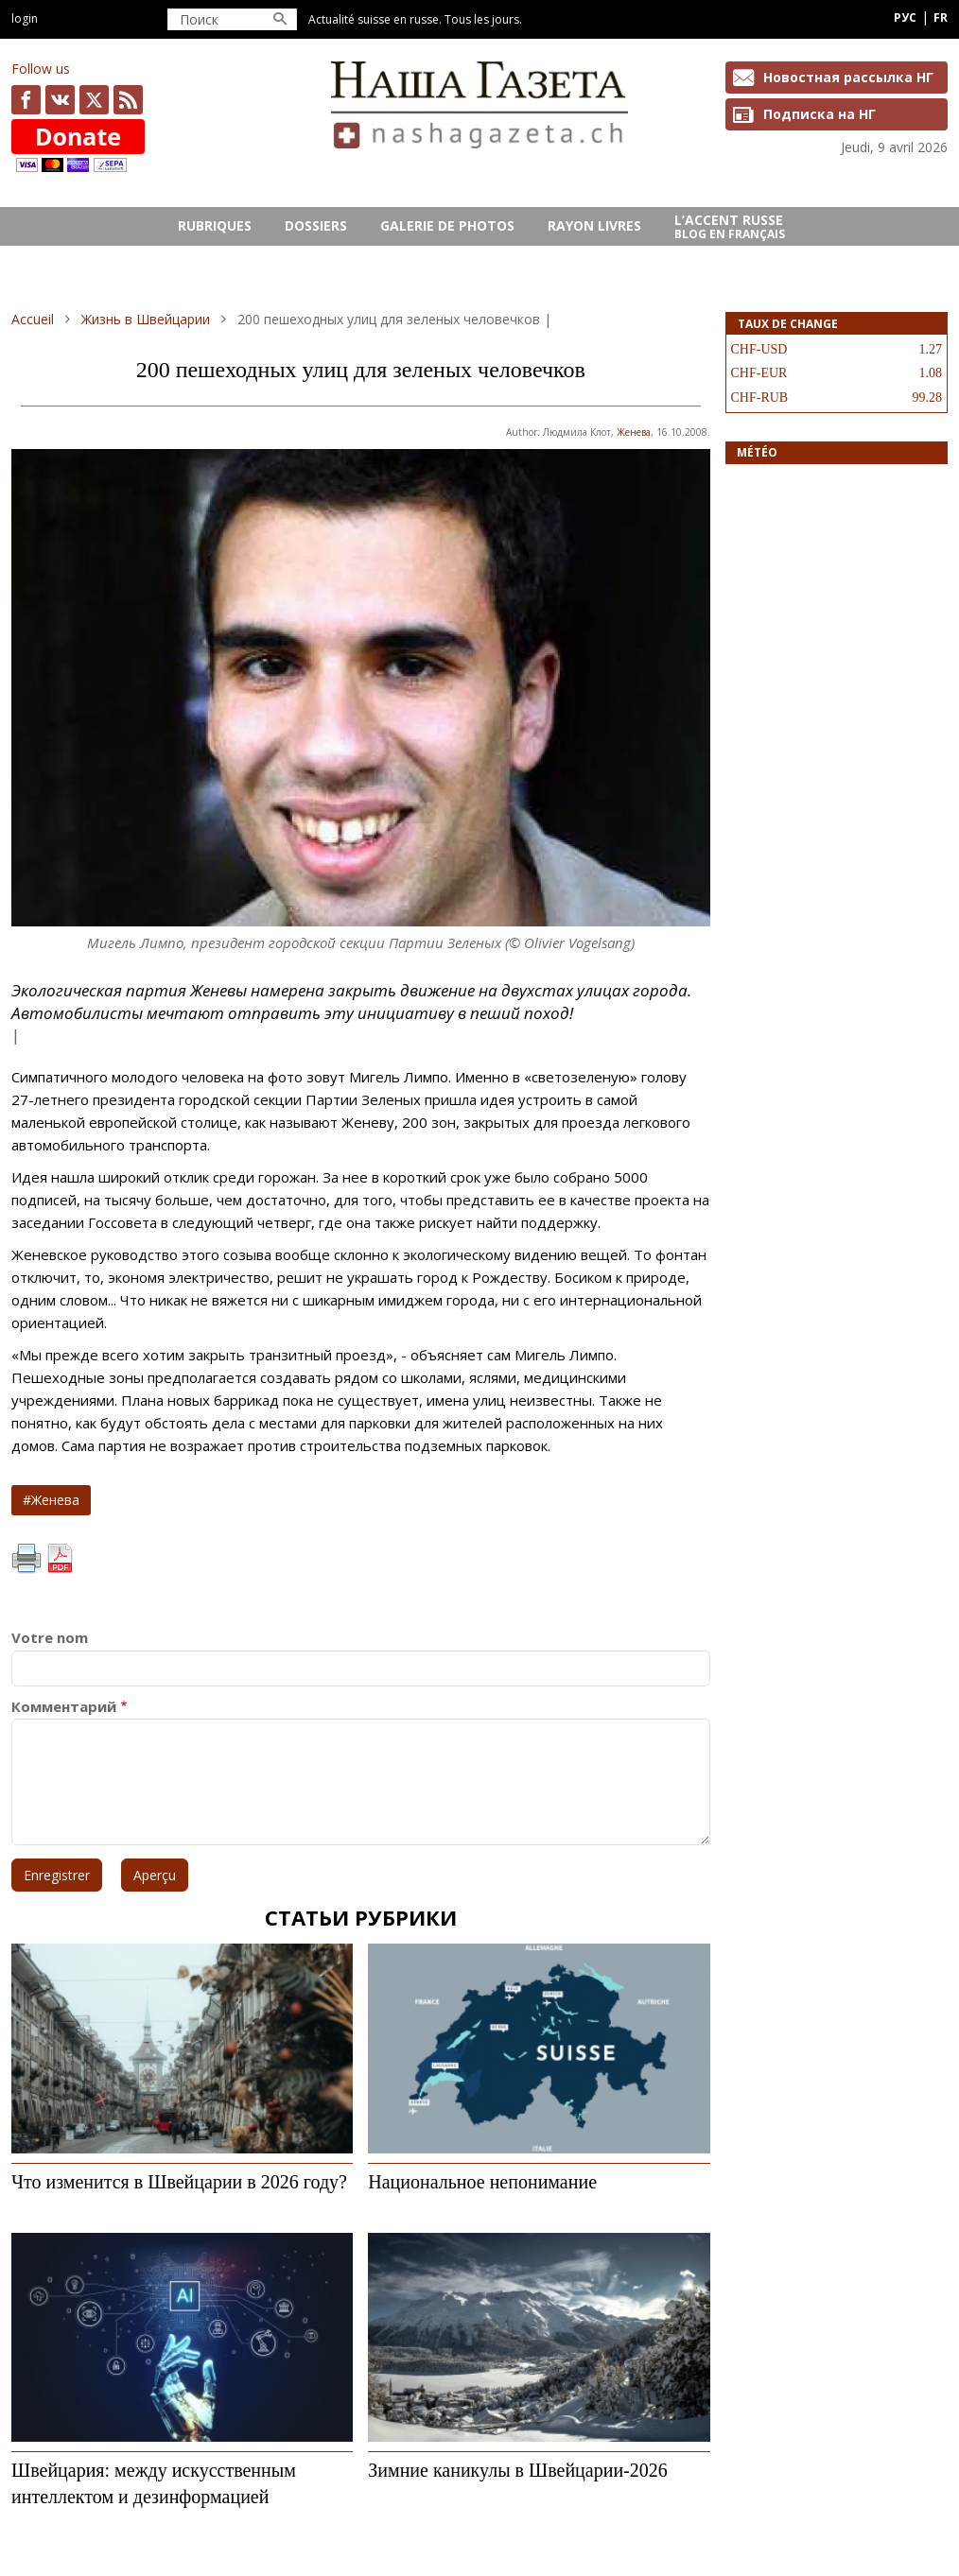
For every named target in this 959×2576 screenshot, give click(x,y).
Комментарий (63, 1707)
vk (60, 99)
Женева (634, 432)
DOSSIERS (316, 225)
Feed (128, 99)
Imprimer (26, 1559)
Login (24, 18)
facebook (26, 99)
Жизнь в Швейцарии (145, 319)
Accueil (32, 319)
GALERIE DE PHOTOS (447, 225)
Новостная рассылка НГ (848, 77)
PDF (59, 1559)
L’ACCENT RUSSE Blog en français (729, 227)
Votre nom (49, 1638)
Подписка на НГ (819, 114)
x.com (94, 99)
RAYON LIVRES (594, 225)
